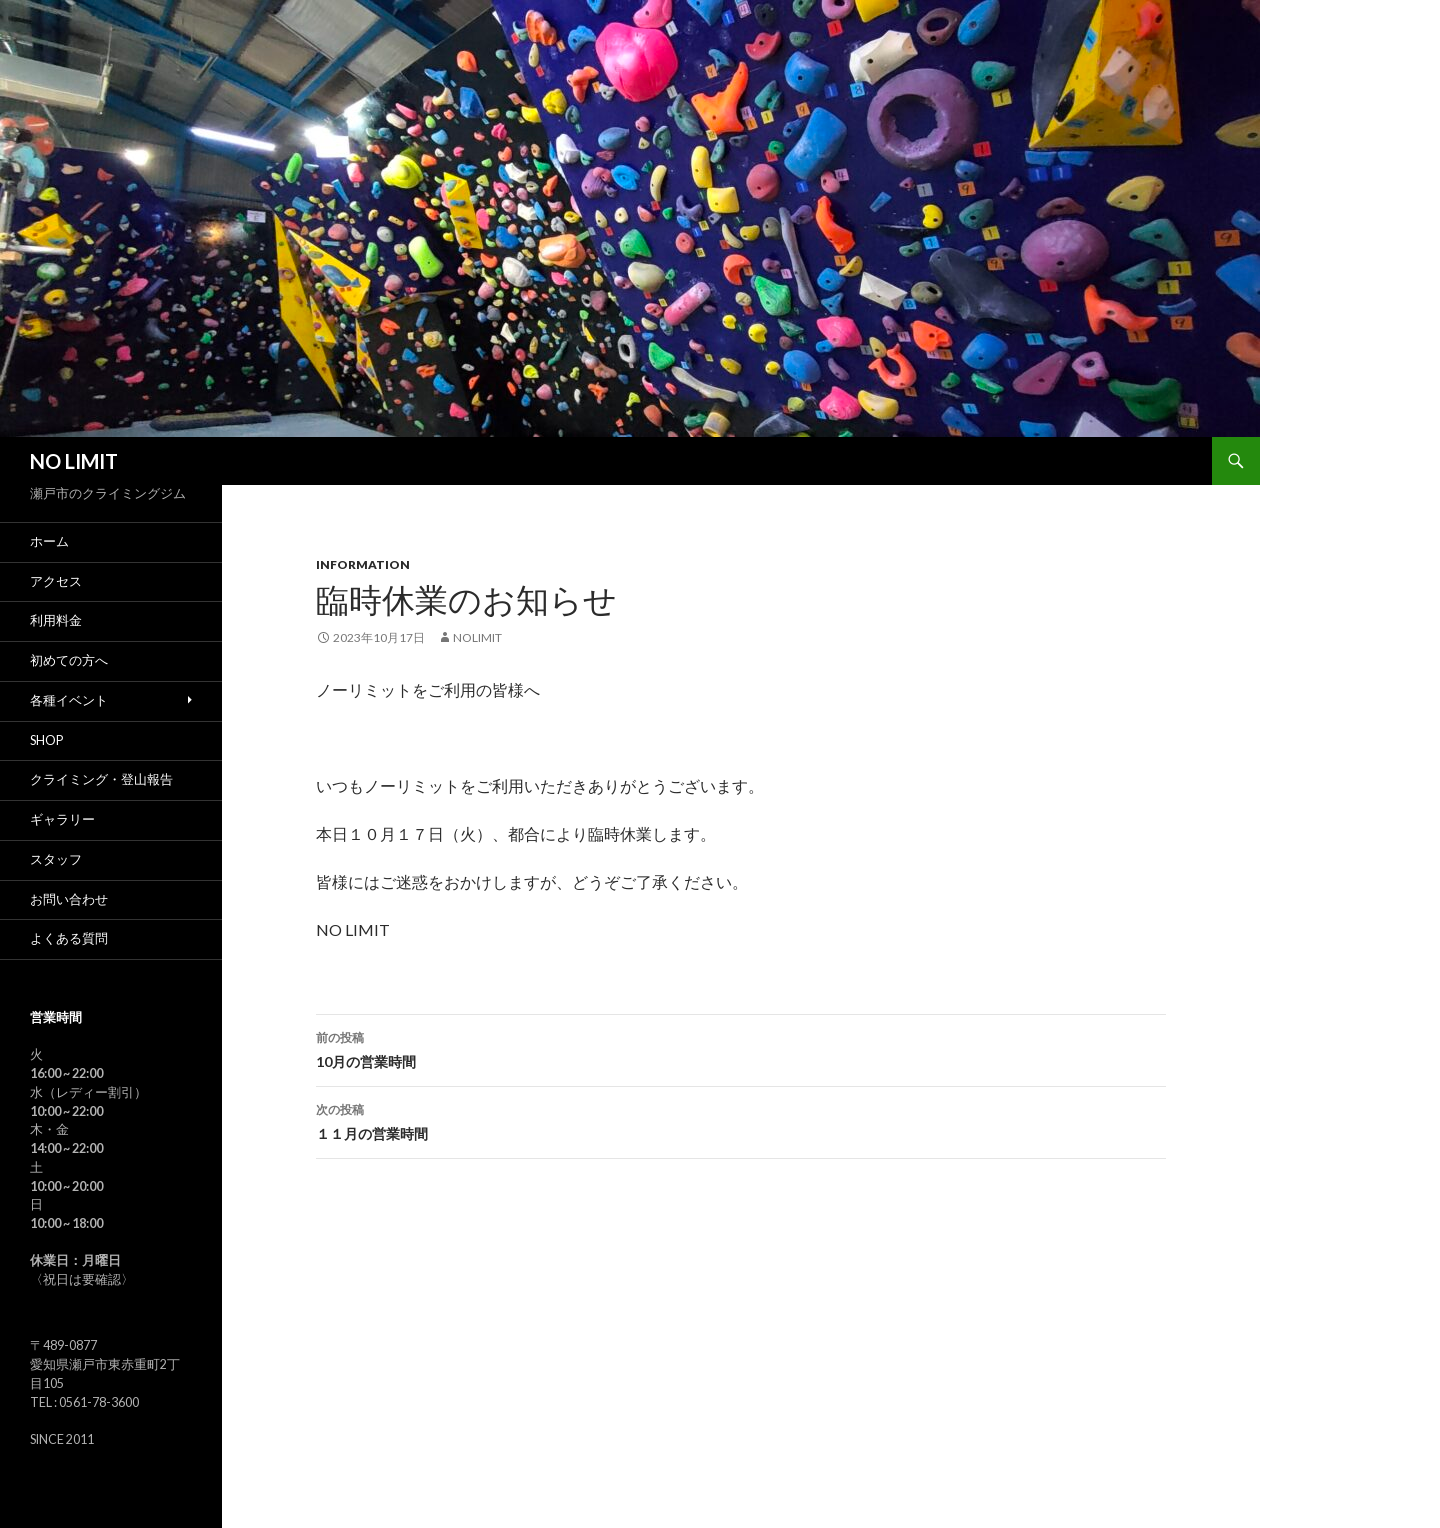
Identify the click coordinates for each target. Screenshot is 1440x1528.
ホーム (49, 541)
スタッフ (56, 859)
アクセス (56, 581)
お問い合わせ (69, 899)
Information (363, 564)
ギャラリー (62, 819)
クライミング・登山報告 (101, 779)
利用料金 (56, 620)
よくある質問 (69, 938)
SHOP (46, 740)
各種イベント (69, 700)
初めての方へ (69, 660)
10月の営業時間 (741, 1048)
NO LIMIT (74, 461)
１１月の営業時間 (741, 1120)
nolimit (477, 637)
